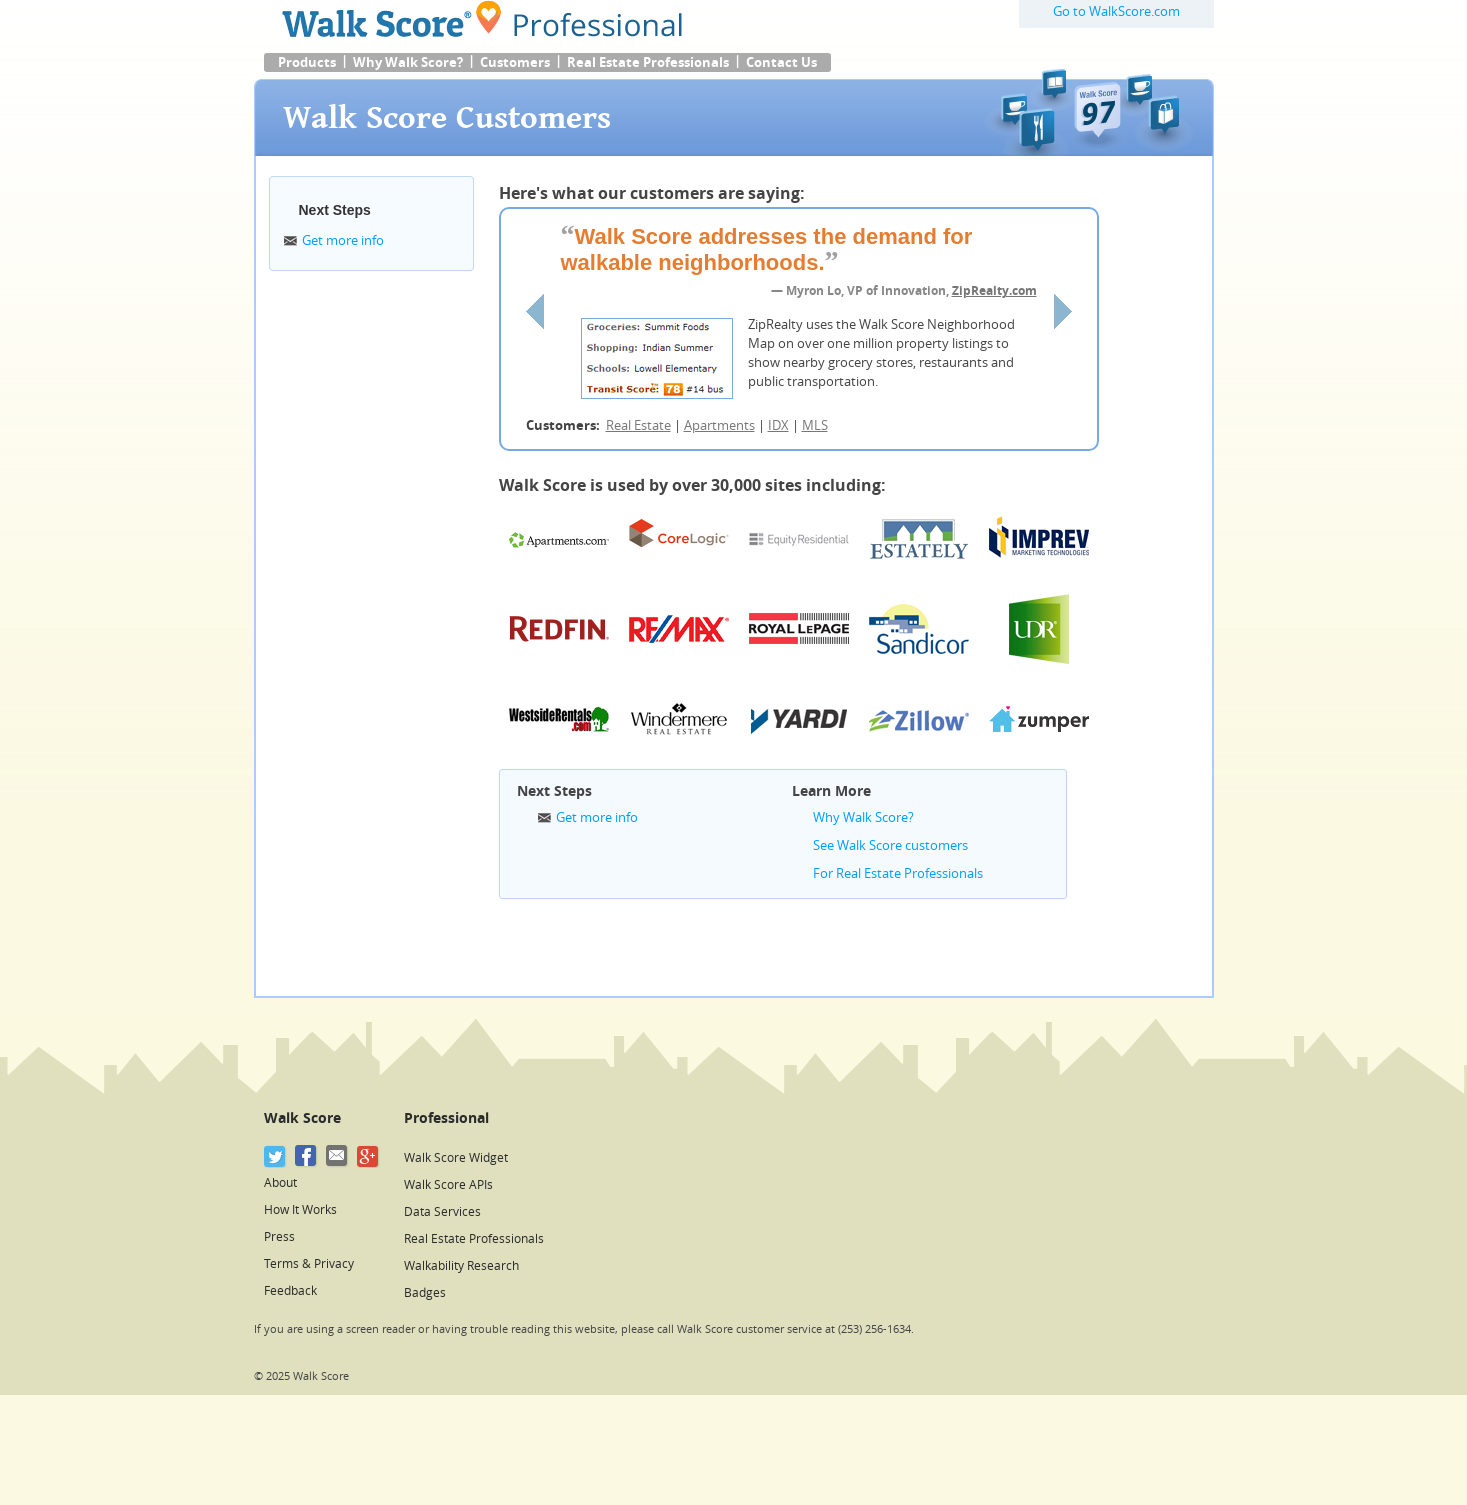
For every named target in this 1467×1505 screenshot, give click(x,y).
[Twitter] (275, 1156)
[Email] (337, 1156)
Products (307, 62)
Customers (515, 62)
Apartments (719, 425)
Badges (425, 1293)
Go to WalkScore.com (1116, 11)
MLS (815, 425)
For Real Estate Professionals (898, 873)
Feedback (290, 1291)
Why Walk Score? (408, 62)
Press (279, 1237)
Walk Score (302, 1118)
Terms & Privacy (309, 1264)
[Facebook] (306, 1156)
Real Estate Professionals (648, 62)
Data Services (442, 1212)
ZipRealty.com (994, 291)
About (280, 1183)
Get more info (343, 240)
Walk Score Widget (456, 1158)
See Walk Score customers (890, 845)
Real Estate (638, 425)
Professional (446, 1118)
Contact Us (781, 62)
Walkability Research (461, 1266)
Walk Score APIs (448, 1185)
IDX (778, 425)
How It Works (300, 1210)
